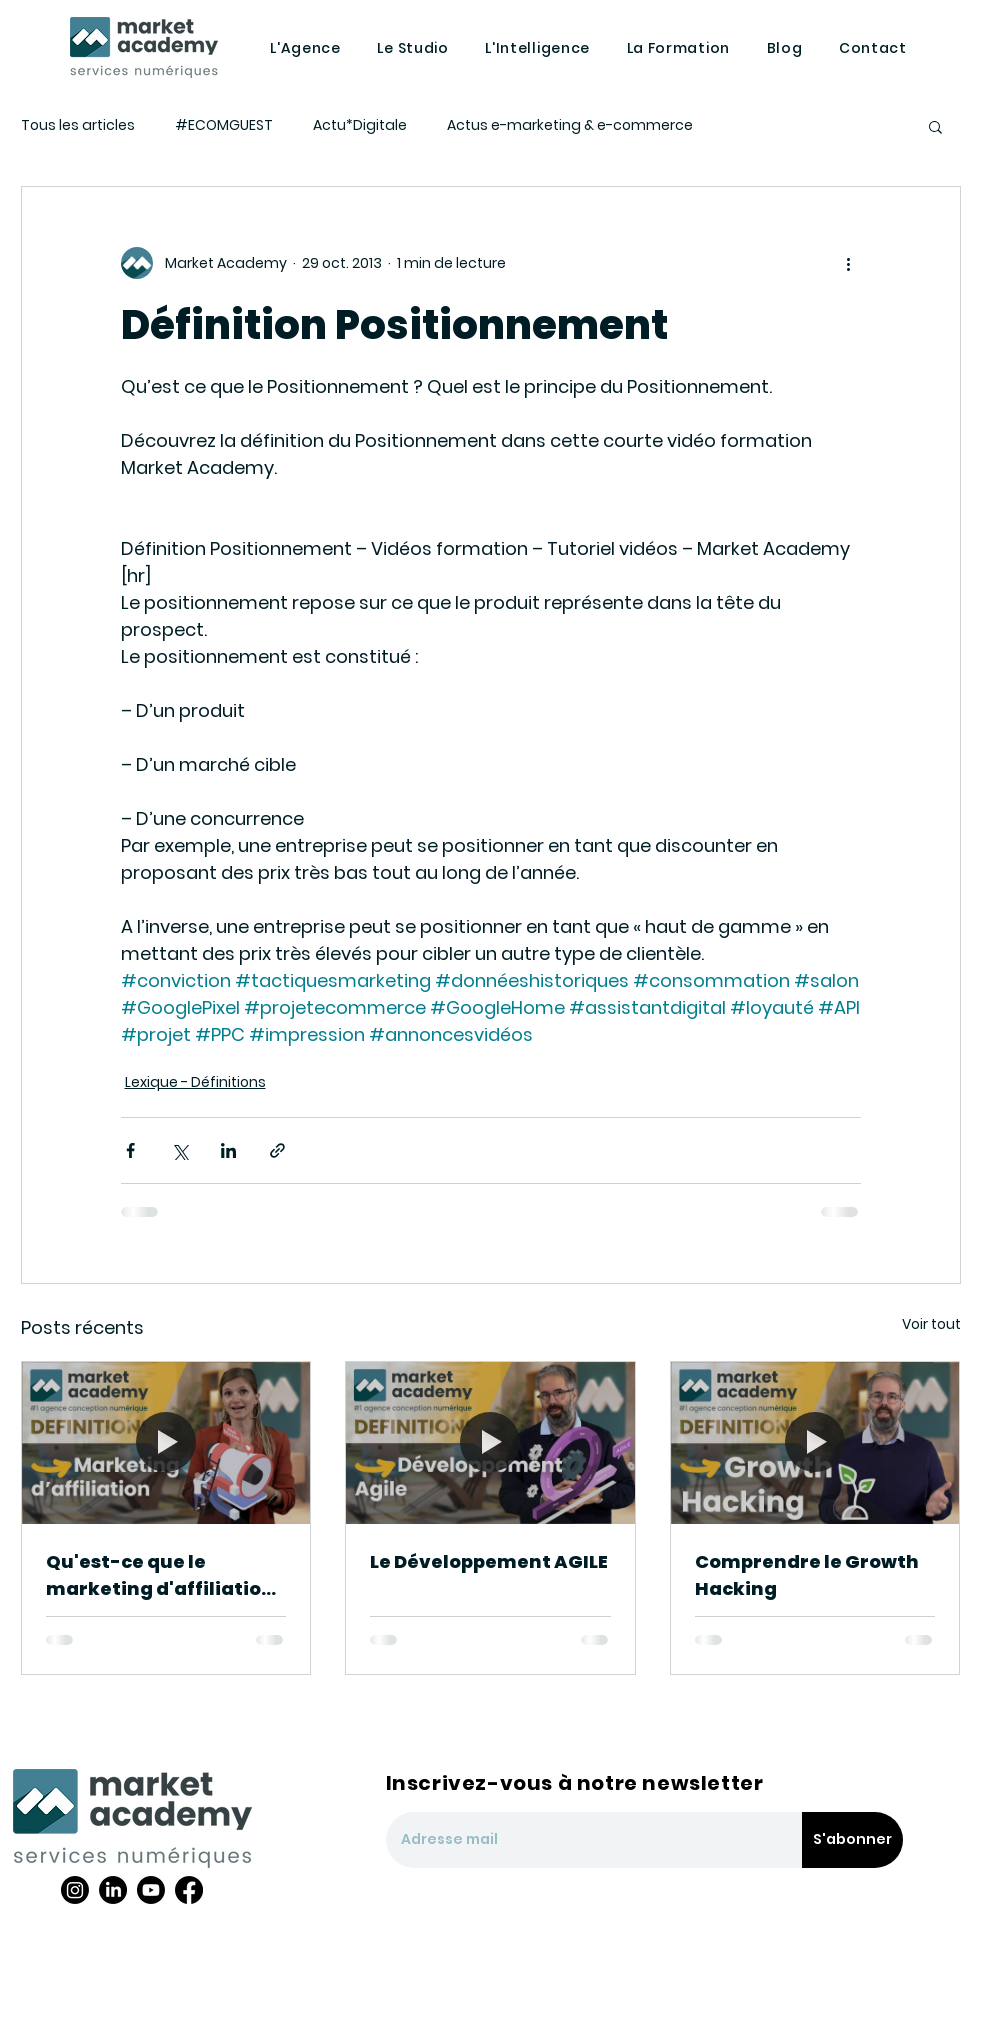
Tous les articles (78, 125)
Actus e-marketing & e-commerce (570, 125)
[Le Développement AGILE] (490, 1443)
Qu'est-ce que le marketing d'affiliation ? (160, 1575)
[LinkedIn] (113, 1890)
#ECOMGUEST (224, 125)
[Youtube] (151, 1890)
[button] (935, 126)
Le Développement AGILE (489, 1561)
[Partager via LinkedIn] (228, 1150)
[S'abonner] (852, 1840)
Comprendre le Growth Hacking (807, 1575)
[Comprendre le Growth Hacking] (815, 1443)
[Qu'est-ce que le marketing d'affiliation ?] (166, 1443)
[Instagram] (75, 1890)
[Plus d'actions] (849, 263)
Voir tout (931, 1324)
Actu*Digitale (360, 125)
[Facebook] (189, 1890)
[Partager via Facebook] (130, 1150)
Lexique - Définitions (195, 1082)
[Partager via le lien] (277, 1150)
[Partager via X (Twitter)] (179, 1150)
